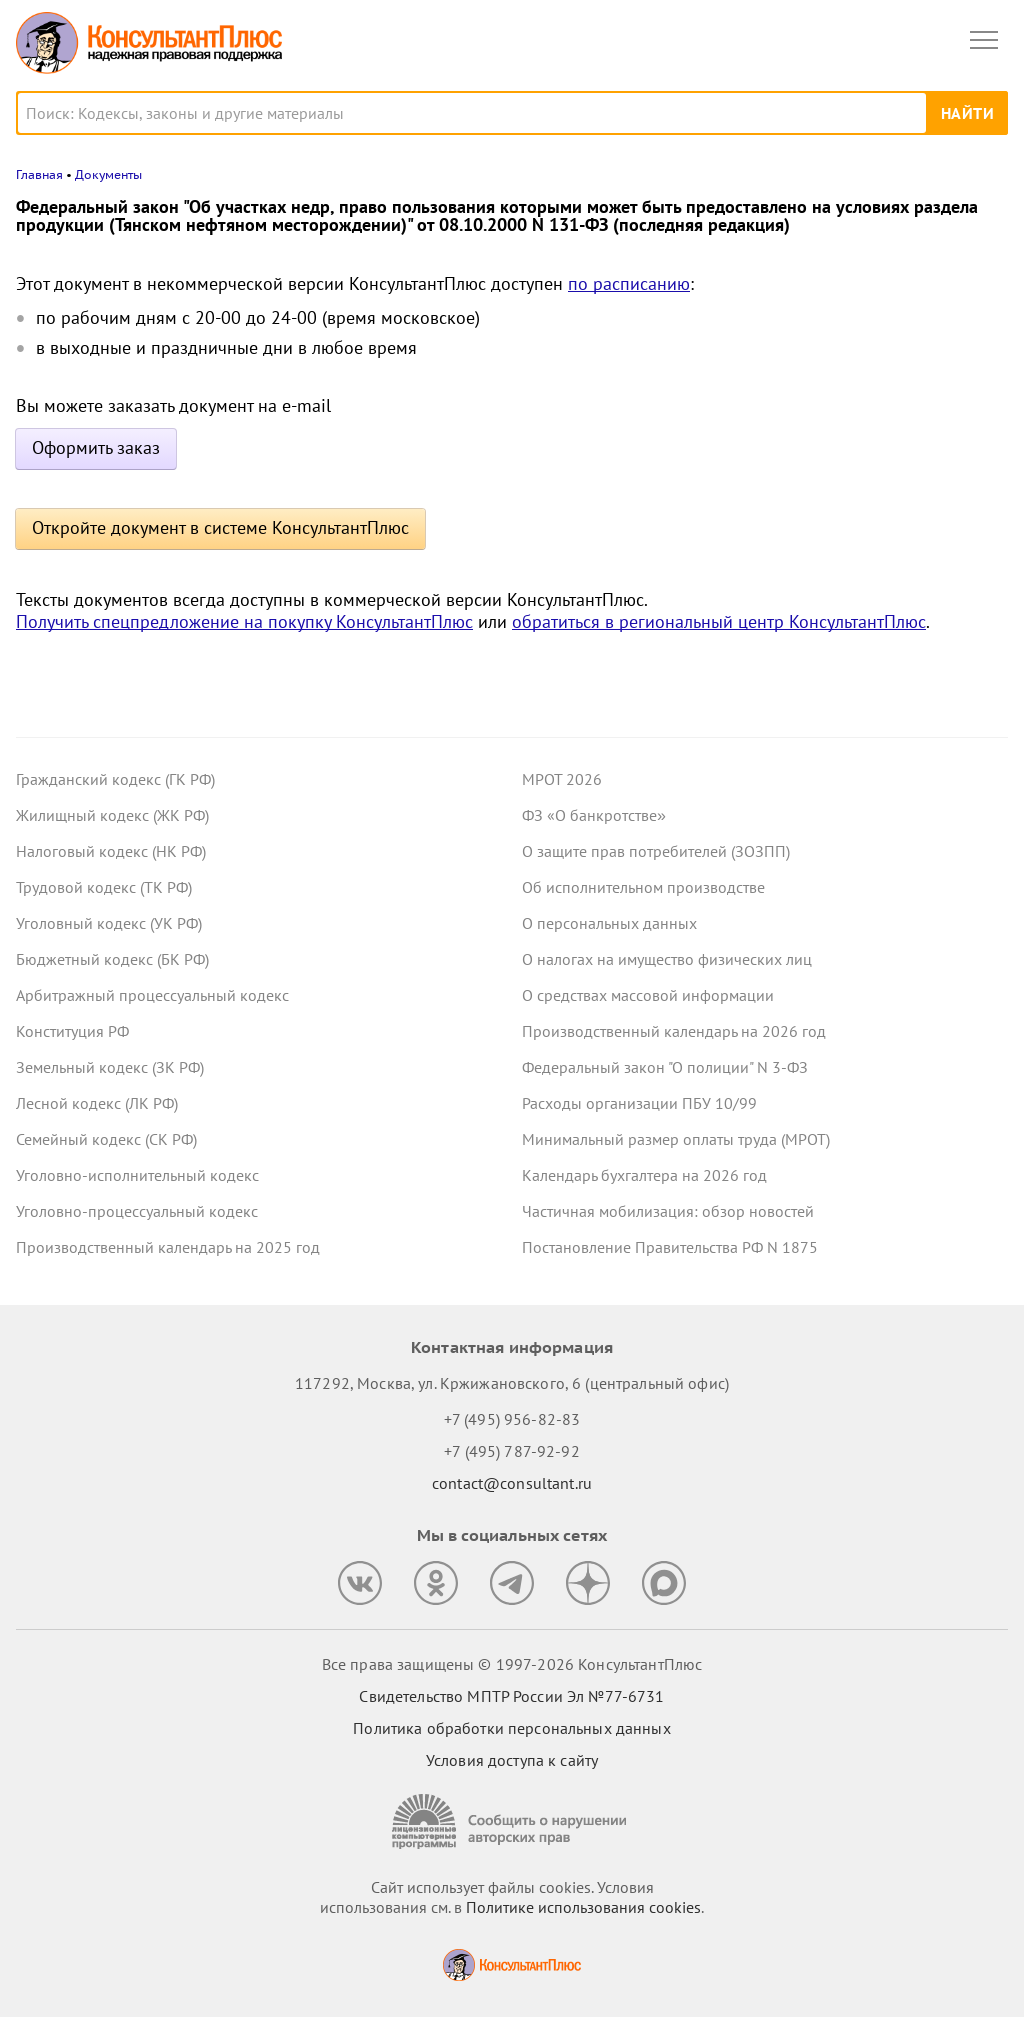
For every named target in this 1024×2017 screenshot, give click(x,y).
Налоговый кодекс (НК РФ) (111, 851)
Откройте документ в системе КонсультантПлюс (220, 527)
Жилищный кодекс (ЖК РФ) (112, 815)
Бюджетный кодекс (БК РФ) (112, 959)
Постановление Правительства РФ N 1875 (670, 1247)
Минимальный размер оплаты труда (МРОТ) (676, 1139)
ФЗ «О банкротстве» (594, 815)
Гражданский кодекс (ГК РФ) (115, 779)
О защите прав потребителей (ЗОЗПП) (656, 851)
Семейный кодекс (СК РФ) (106, 1139)
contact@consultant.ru (512, 1483)
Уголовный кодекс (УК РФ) (109, 923)
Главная (39, 174)
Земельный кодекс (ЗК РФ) (110, 1067)
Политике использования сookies (583, 1907)
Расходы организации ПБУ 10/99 (639, 1103)
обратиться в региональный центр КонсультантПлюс (719, 621)
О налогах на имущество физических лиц (667, 959)
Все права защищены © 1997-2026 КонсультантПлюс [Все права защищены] (512, 1664)
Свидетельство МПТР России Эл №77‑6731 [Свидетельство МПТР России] (511, 1696)
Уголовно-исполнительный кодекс (137, 1175)
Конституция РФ (72, 1031)
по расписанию (629, 283)
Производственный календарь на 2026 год (674, 1031)
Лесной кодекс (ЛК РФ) (97, 1103)
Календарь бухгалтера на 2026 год (644, 1175)
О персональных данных (609, 923)
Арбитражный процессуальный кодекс (152, 995)
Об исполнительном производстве (643, 887)
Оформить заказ (96, 447)
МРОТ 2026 (562, 779)
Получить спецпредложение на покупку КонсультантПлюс (244, 621)
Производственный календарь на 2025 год (168, 1247)
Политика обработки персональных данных (511, 1728)
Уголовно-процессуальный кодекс (137, 1211)
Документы (108, 174)
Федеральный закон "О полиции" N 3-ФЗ (665, 1067)
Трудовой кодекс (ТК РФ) (104, 887)
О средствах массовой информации (648, 995)
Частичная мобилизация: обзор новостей (668, 1211)
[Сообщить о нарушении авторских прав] (512, 1821)
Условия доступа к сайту (512, 1760)
